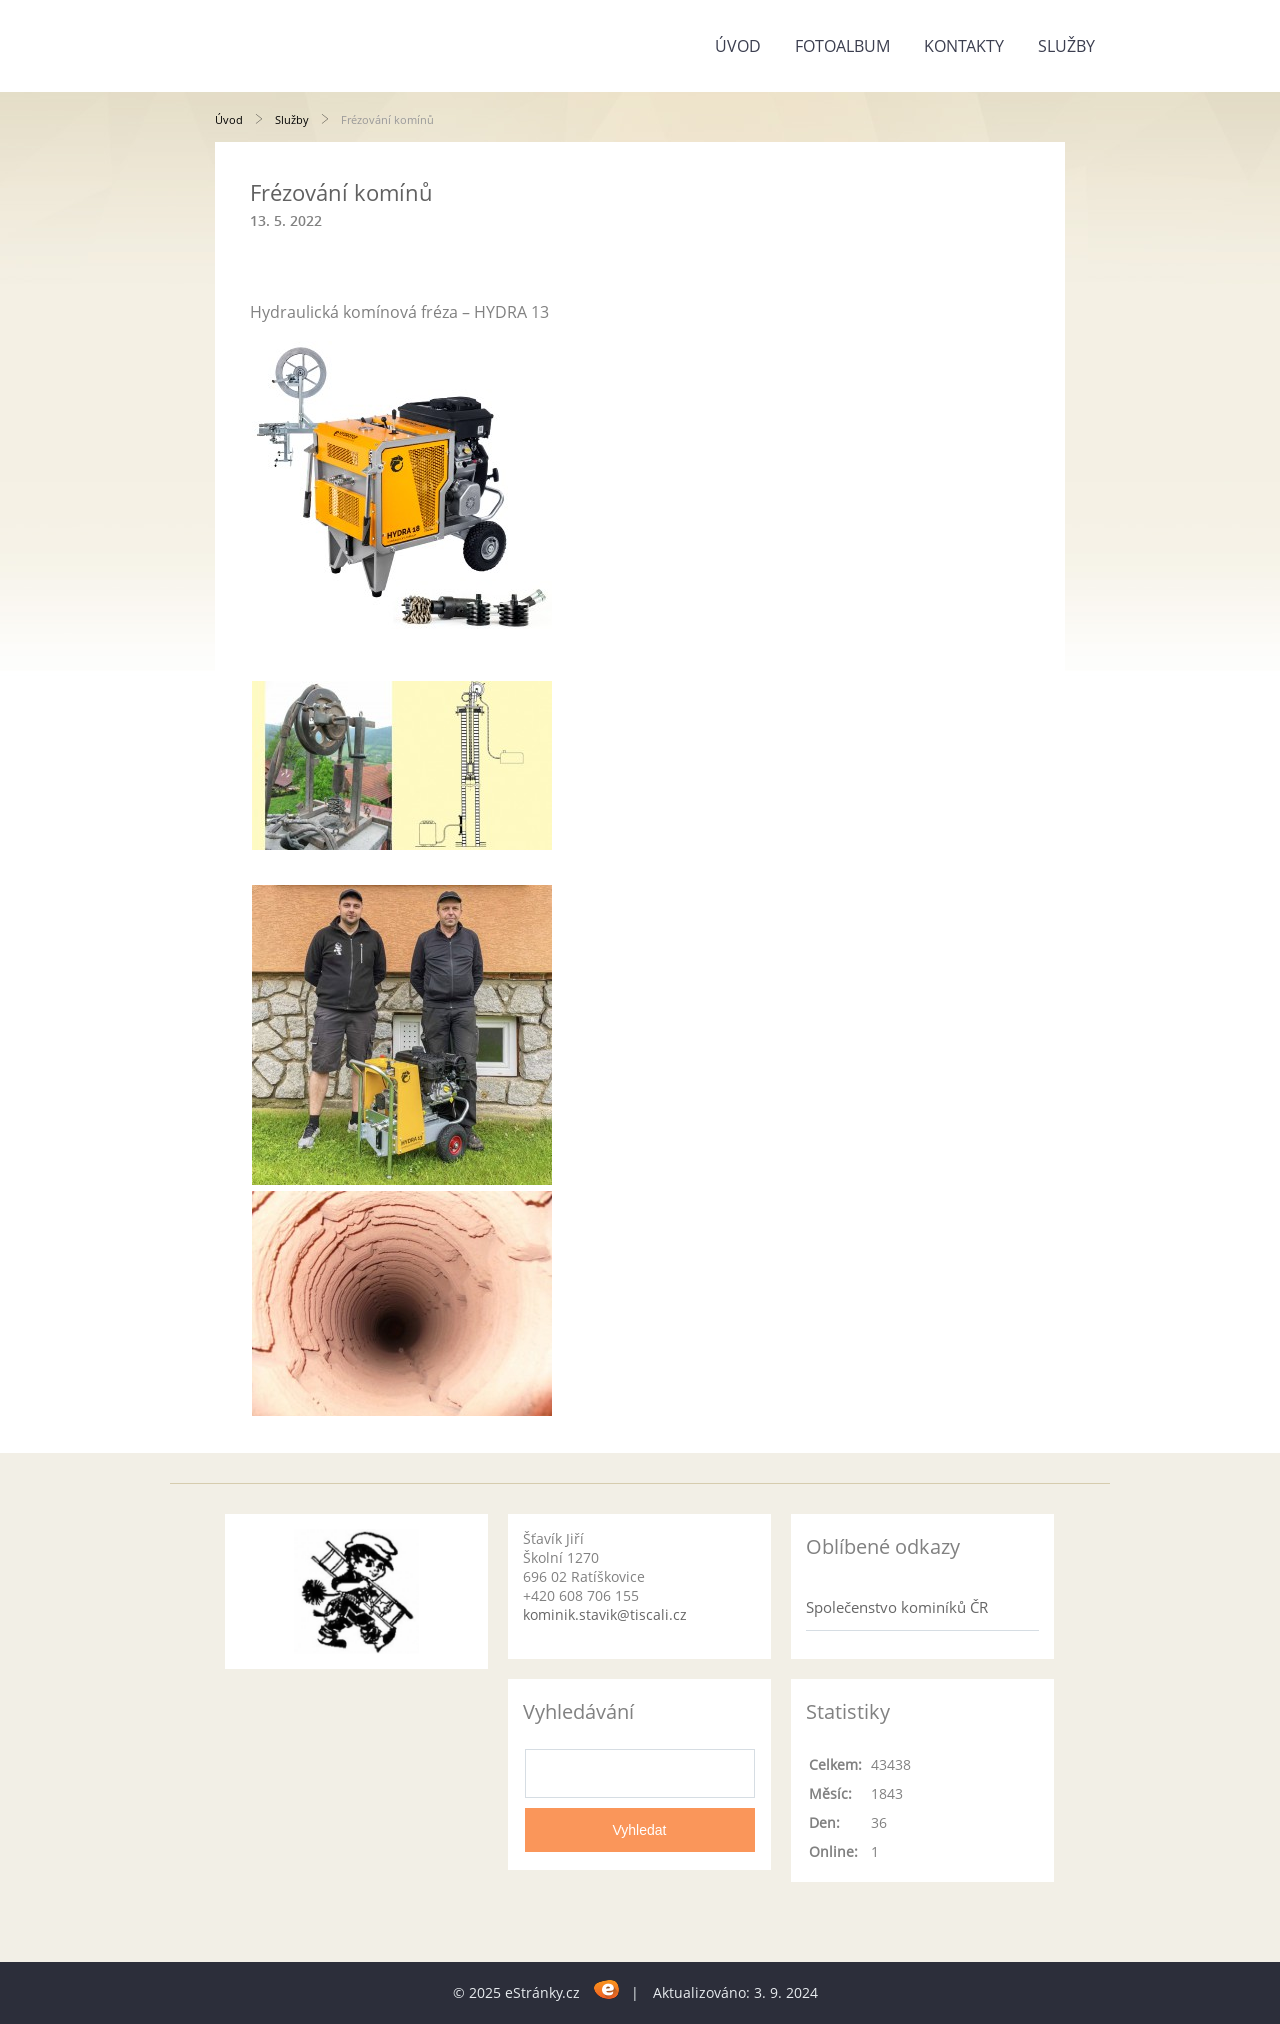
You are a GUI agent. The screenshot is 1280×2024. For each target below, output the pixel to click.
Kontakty (964, 46)
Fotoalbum (842, 46)
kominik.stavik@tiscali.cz (605, 1614)
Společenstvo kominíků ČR (897, 1607)
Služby (1066, 46)
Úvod (738, 46)
